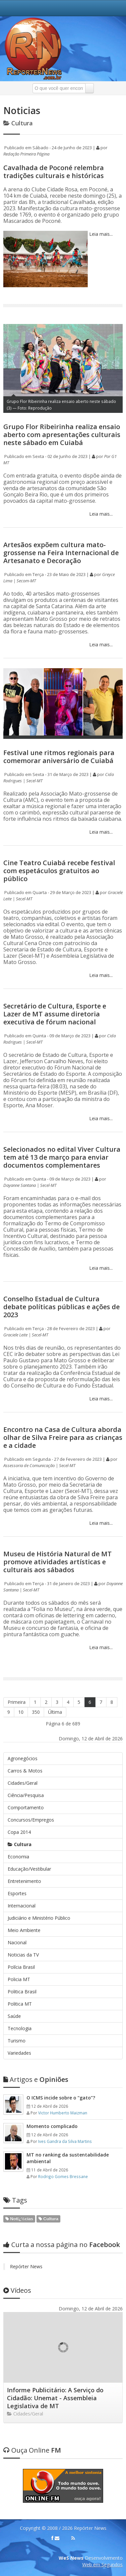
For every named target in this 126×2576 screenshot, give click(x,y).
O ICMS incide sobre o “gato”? (61, 2097)
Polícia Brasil (21, 1967)
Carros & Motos (25, 1771)
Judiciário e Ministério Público (39, 1918)
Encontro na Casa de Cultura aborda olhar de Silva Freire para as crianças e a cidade (62, 1437)
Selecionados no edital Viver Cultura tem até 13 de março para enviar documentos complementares (61, 1157)
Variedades (19, 2053)
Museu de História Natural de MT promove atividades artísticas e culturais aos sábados (57, 1561)
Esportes (17, 1893)
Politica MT (20, 2004)
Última (55, 1712)
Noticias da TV (23, 1955)
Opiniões (35, 2079)
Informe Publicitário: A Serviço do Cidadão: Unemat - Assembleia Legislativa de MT (55, 2398)
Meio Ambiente (24, 1930)
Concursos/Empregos (31, 1820)
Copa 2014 (19, 1832)
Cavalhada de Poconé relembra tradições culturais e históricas (53, 171)
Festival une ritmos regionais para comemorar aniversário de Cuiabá (58, 756)
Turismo (17, 2040)
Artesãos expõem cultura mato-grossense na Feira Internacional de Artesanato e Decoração (61, 552)
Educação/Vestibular (29, 1869)
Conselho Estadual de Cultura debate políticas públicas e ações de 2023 (61, 1306)
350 (36, 1712)
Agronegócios (22, 1758)
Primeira (17, 1702)
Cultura (19, 1844)
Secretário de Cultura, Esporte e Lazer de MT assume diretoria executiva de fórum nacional (54, 1013)
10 (21, 1712)
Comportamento (26, 1807)
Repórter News (26, 2266)
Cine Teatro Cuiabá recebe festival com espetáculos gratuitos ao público (59, 870)
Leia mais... (100, 234)
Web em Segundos (102, 2564)
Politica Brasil (22, 1991)
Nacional (17, 1942)
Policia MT (19, 1979)
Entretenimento (24, 1881)
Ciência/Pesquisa (26, 1795)
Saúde (14, 2016)
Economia (18, 1856)
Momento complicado (52, 2126)
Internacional (21, 1905)
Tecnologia (19, 2028)
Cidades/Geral (22, 1783)
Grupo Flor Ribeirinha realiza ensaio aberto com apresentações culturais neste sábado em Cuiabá (61, 434)
